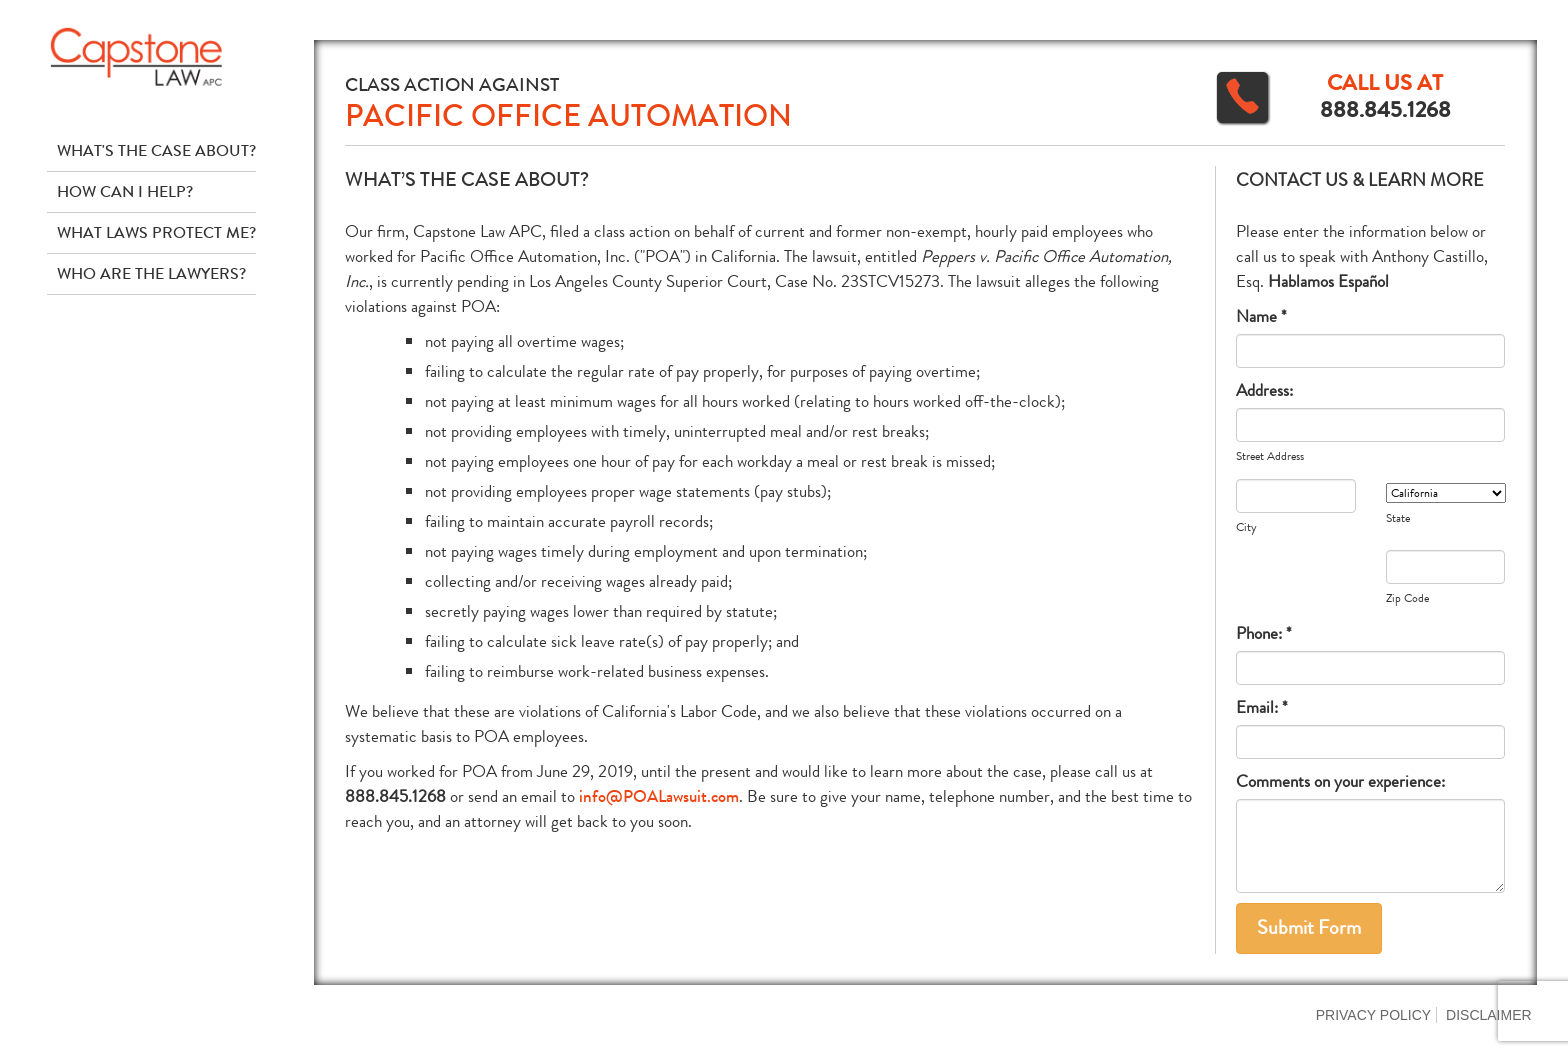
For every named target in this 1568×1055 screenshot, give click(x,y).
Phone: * (1264, 633)
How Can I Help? (125, 191)
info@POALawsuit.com (659, 796)
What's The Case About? (156, 150)
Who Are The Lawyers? (151, 273)
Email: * (1262, 707)
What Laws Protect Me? (156, 232)
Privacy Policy (1373, 1015)
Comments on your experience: (1340, 781)
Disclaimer (1489, 1015)
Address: (1264, 390)
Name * (1261, 316)
